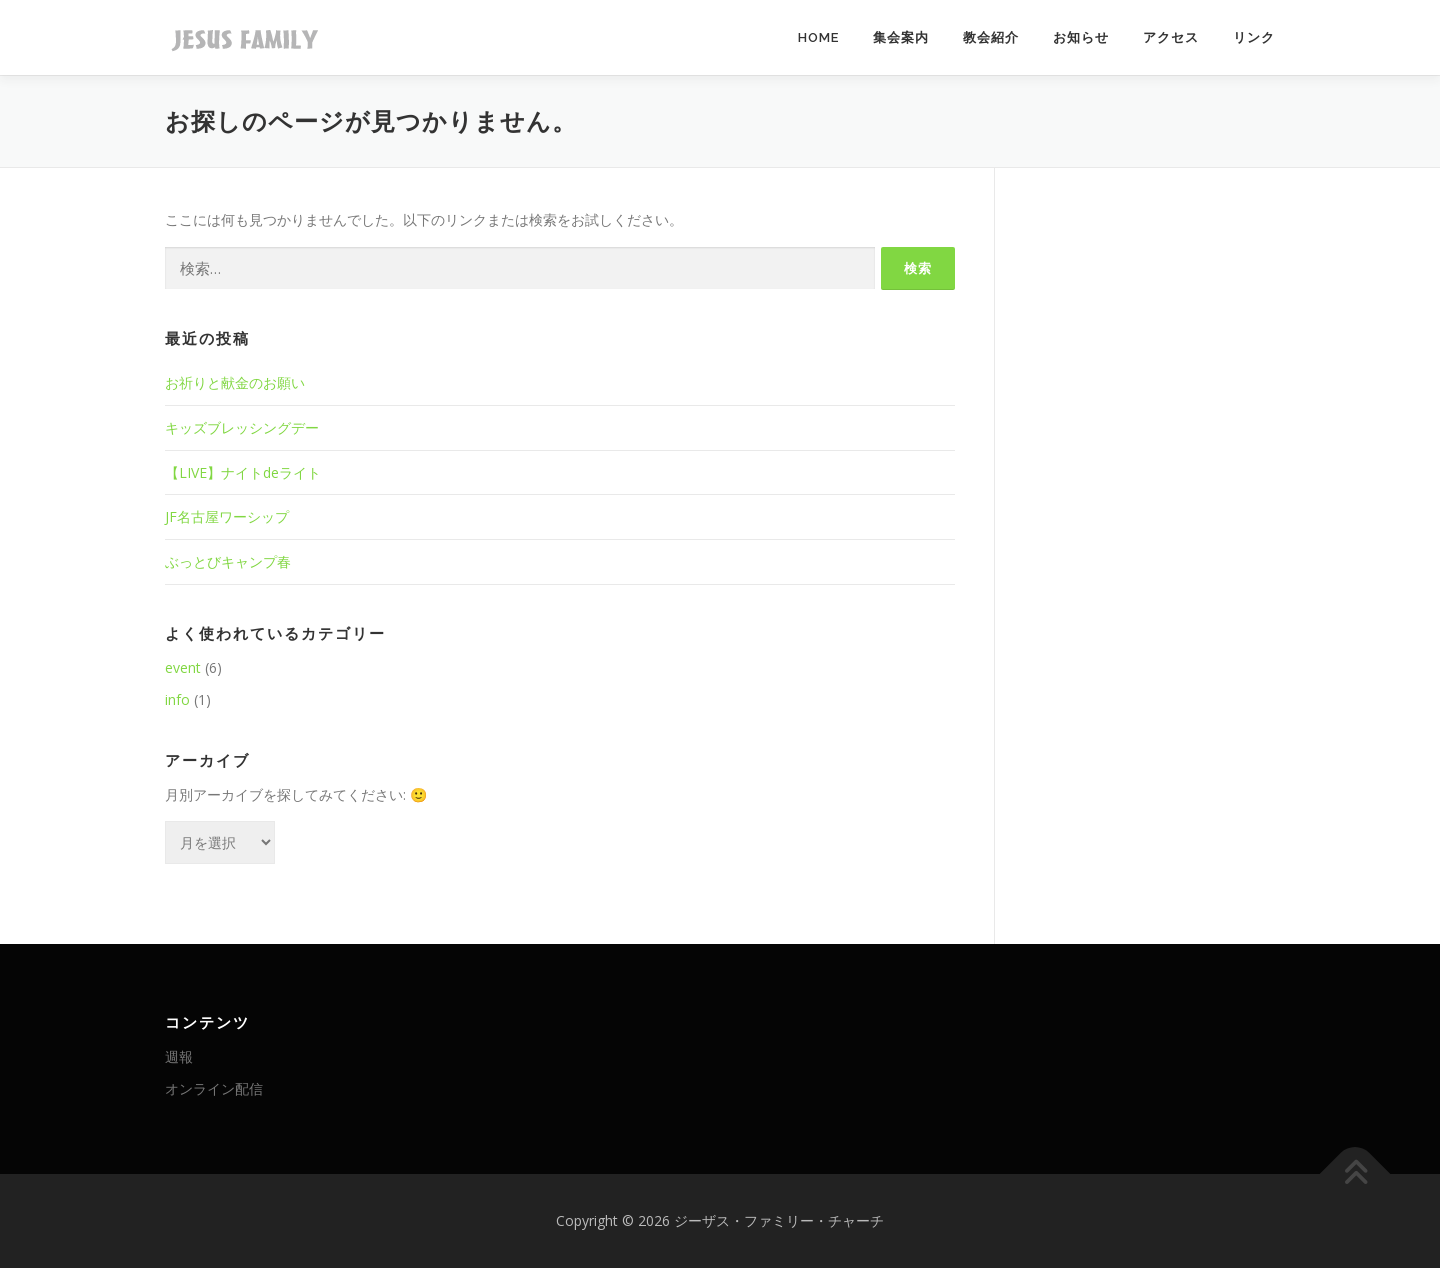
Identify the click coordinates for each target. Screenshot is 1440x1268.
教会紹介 (991, 37)
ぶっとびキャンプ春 (228, 561)
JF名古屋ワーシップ (227, 516)
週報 (179, 1056)
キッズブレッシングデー (242, 427)
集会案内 (901, 37)
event (183, 667)
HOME (818, 37)
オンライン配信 (214, 1088)
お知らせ (1081, 37)
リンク (1254, 37)
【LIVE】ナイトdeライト (243, 472)
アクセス (1171, 37)
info (177, 699)
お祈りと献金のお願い (235, 382)
